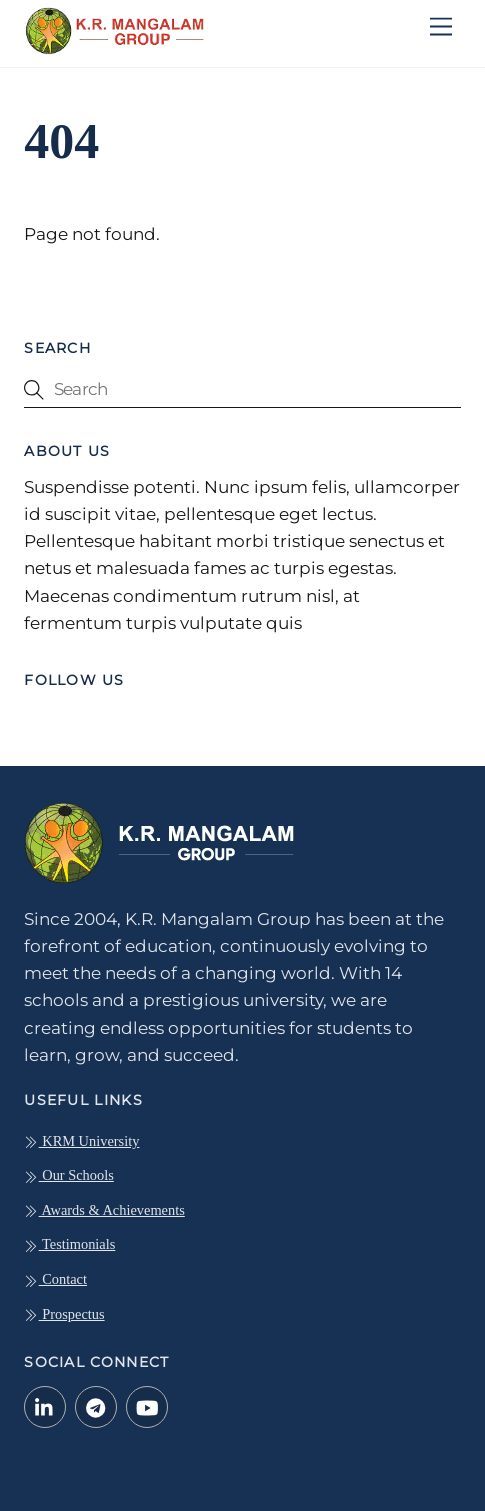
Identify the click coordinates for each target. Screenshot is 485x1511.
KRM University (81, 1141)
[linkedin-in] (45, 1405)
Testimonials (69, 1244)
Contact (55, 1279)
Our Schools (69, 1175)
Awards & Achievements (104, 1210)
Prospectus (64, 1314)
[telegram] (96, 1405)
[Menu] (441, 27)
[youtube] (147, 1405)
